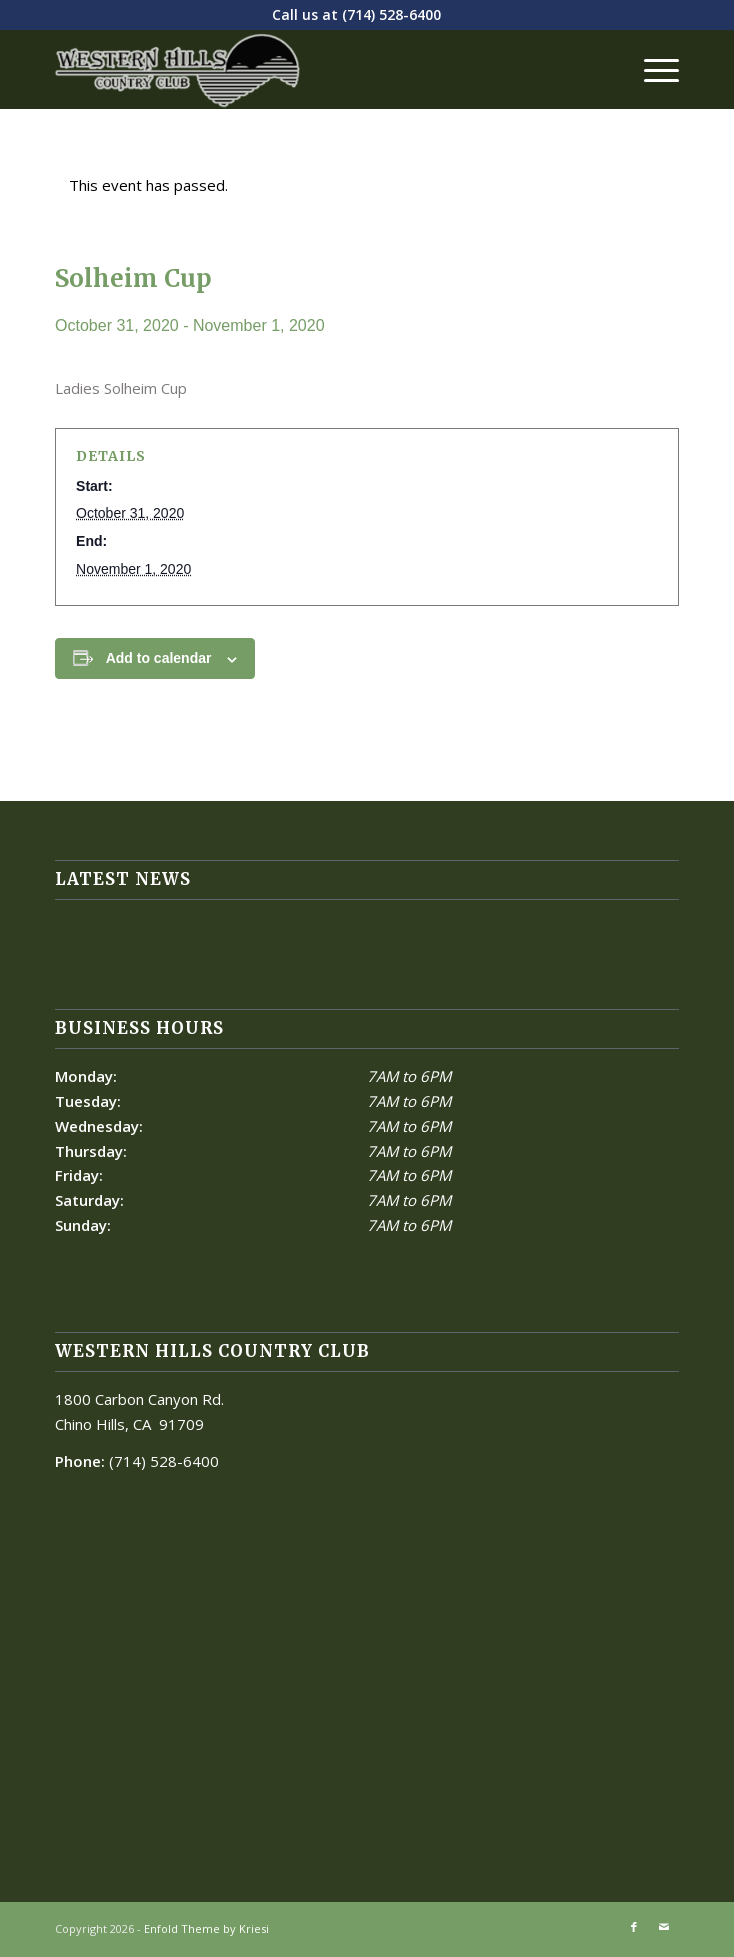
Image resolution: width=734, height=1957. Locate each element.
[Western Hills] (304, 69)
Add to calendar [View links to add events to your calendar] (159, 658)
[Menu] (651, 69)
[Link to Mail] (664, 1927)
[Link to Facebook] (634, 1927)
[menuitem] (651, 69)
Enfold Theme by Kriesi (206, 1928)
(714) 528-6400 (391, 14)
